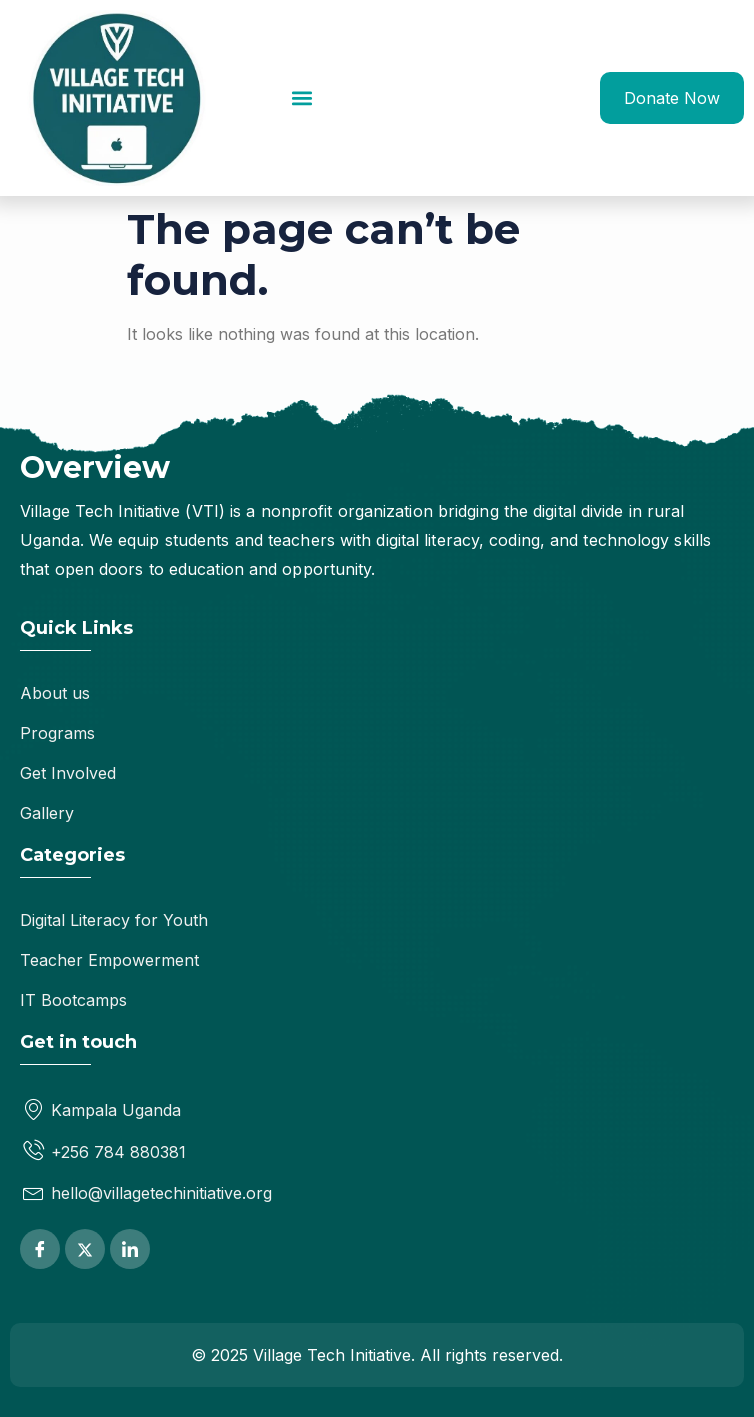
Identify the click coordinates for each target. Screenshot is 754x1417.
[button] (301, 97)
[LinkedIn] (130, 1249)
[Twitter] (85, 1249)
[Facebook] (40, 1249)
